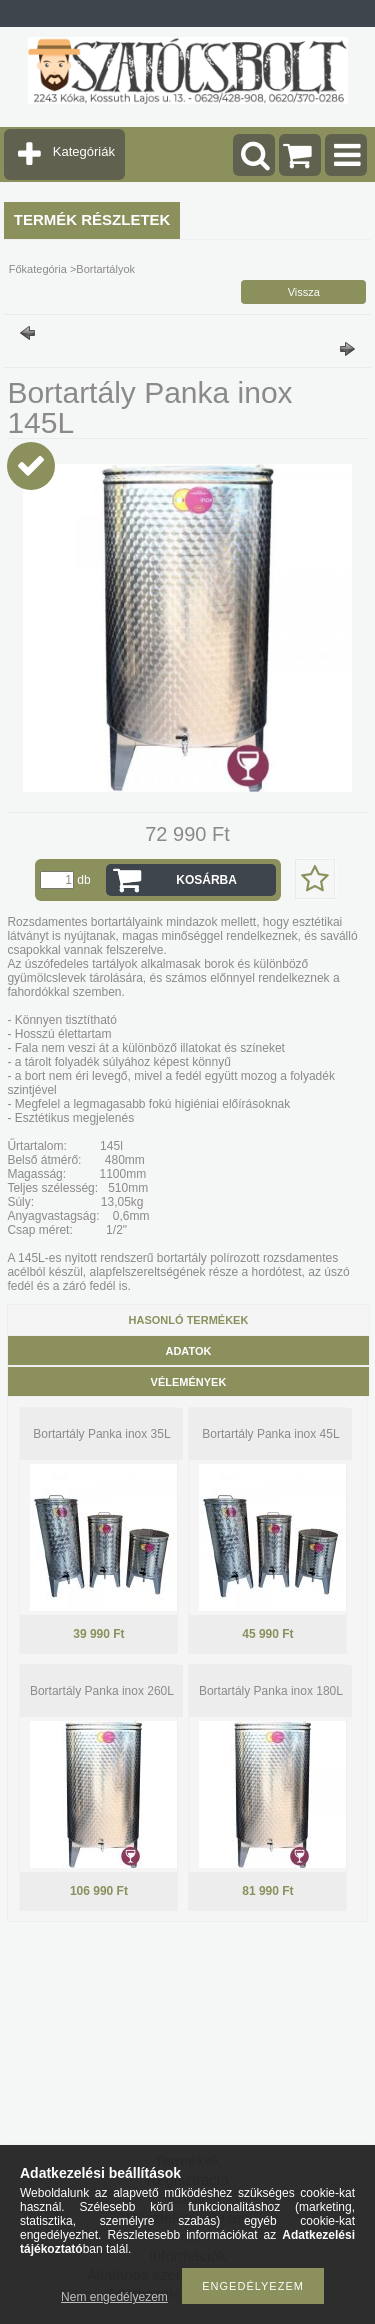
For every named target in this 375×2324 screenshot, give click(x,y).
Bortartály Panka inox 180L (271, 1691)
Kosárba (206, 880)
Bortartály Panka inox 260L (102, 1691)
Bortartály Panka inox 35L (101, 1434)
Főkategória (38, 269)
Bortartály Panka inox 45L (270, 1434)
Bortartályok (105, 269)
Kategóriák (84, 151)
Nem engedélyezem (114, 2297)
